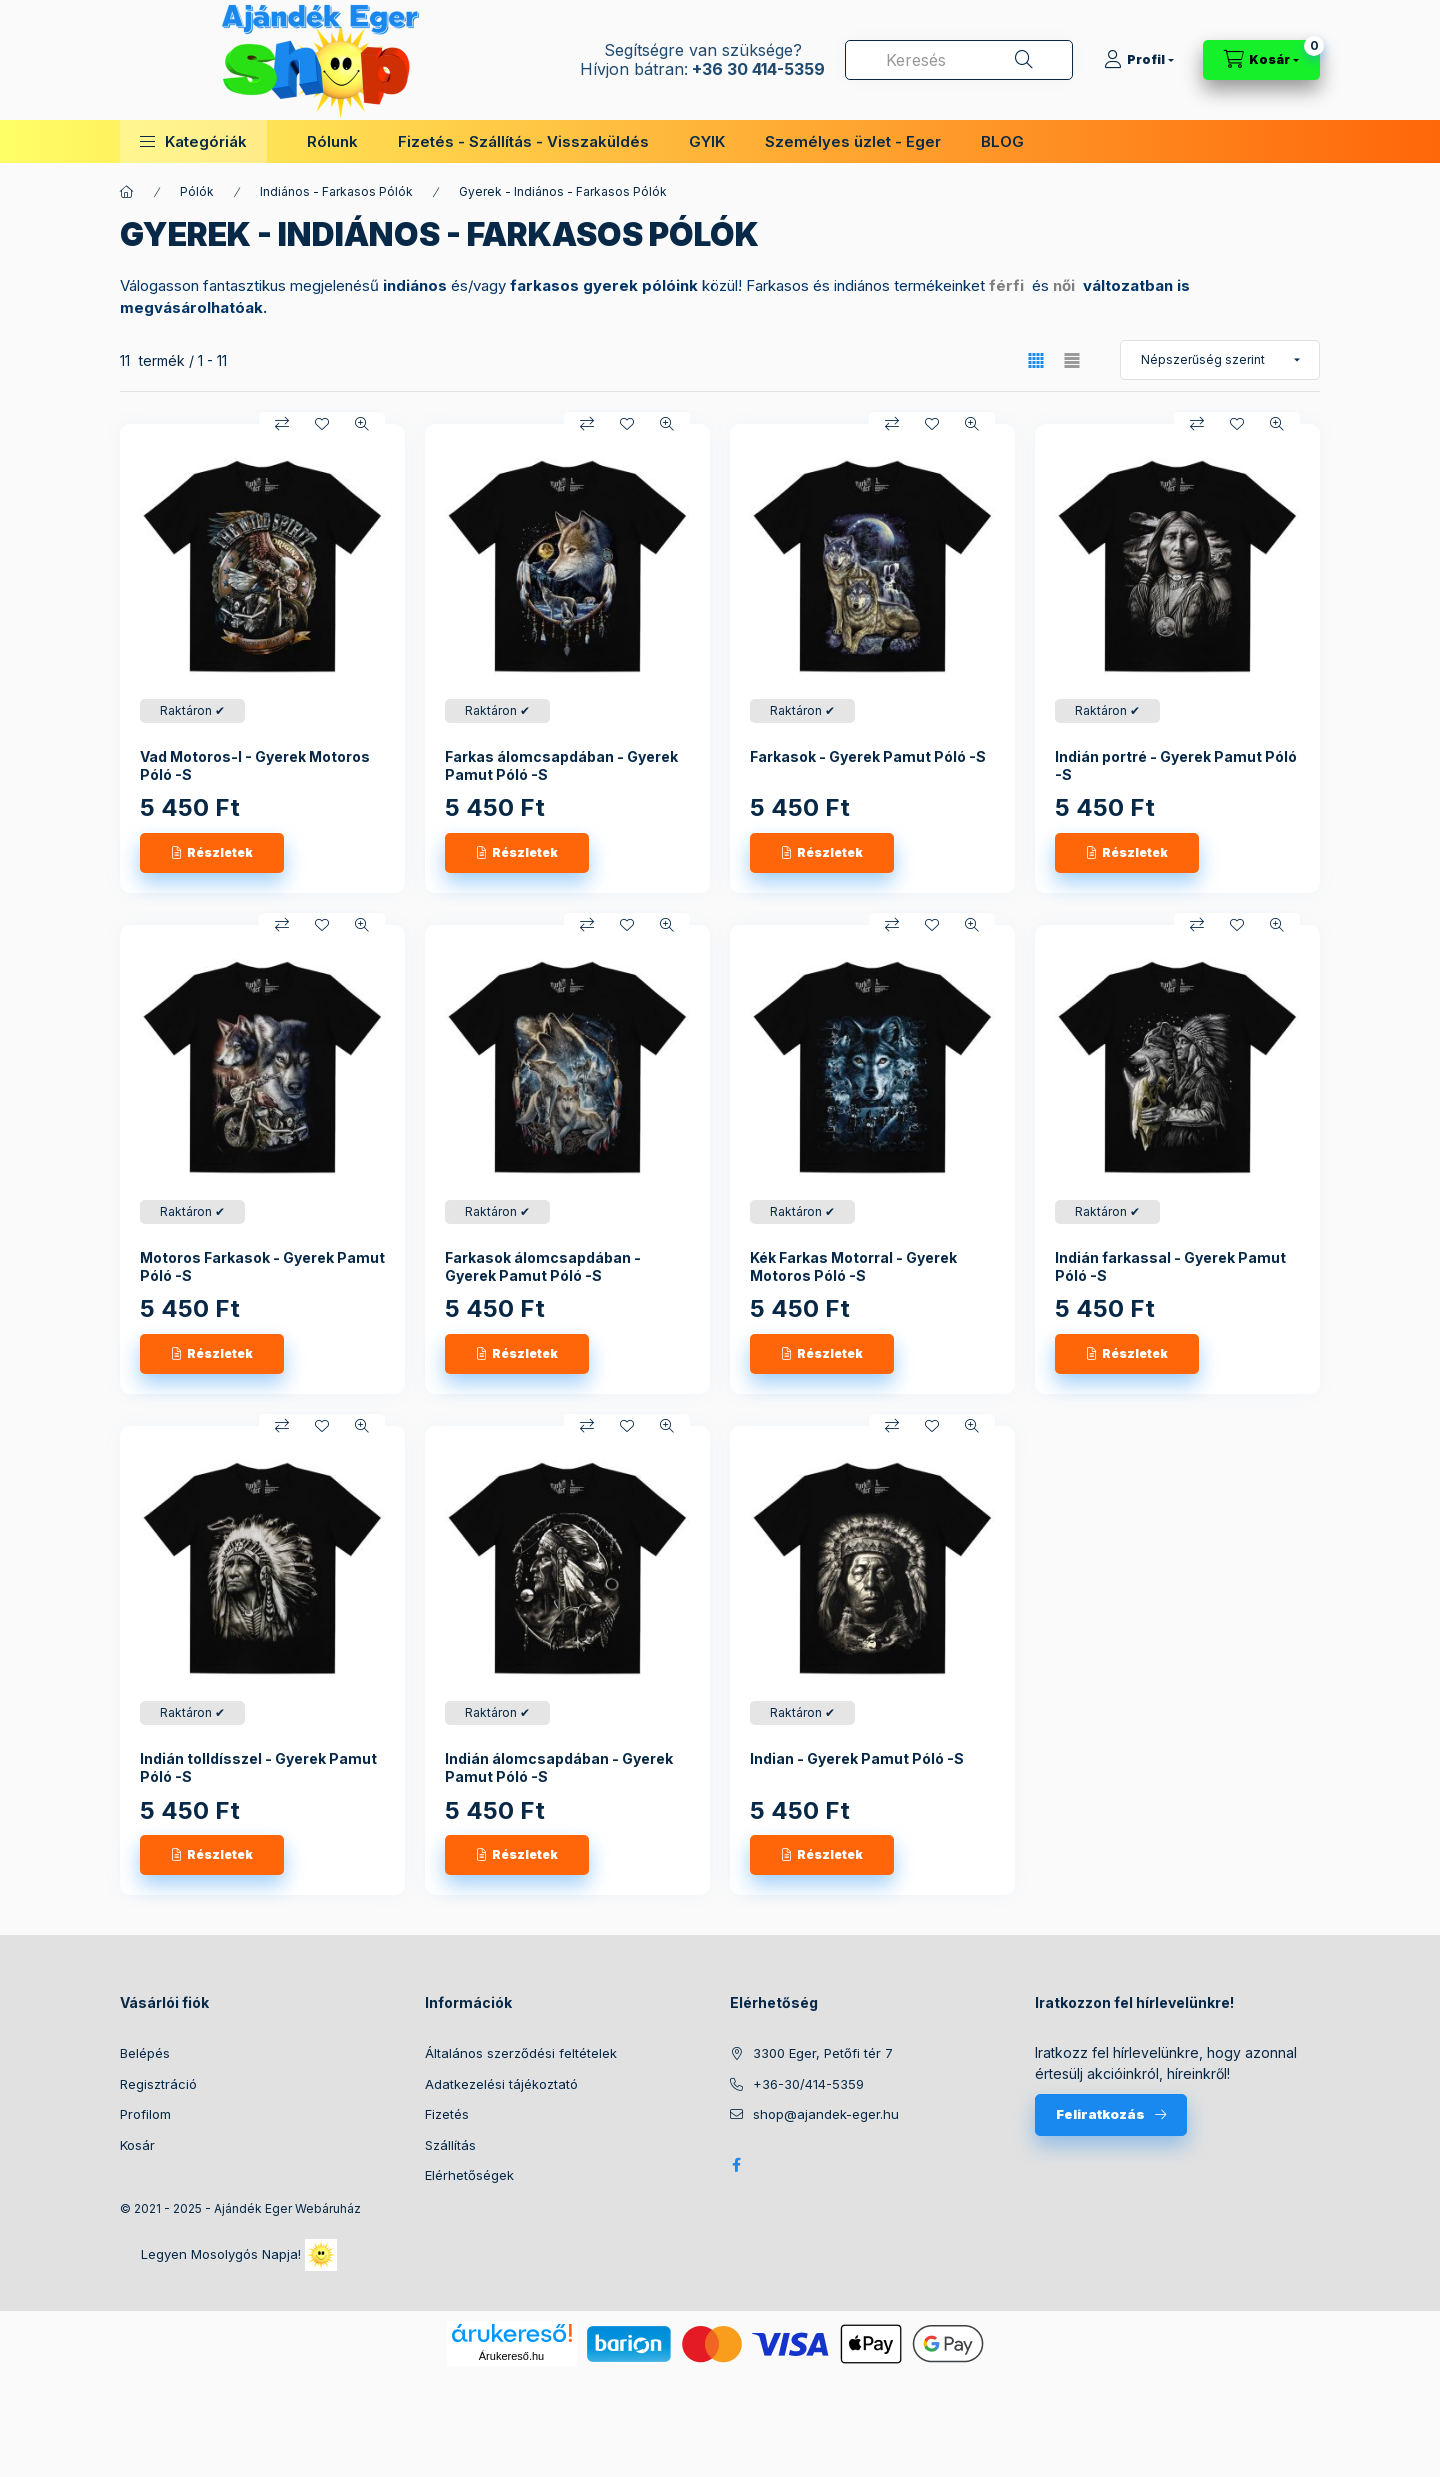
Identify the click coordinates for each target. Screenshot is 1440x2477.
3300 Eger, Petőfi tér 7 (823, 2053)
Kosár (137, 2145)
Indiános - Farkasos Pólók (336, 191)
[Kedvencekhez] (322, 424)
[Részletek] (212, 853)
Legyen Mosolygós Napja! (239, 2255)
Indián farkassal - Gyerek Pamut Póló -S (1170, 1266)
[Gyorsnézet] (362, 424)
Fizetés (447, 2114)
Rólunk (332, 141)
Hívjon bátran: (634, 69)
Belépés (145, 2053)
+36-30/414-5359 (808, 2084)
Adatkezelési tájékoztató (501, 2084)
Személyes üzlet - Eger (853, 141)
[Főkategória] (127, 192)
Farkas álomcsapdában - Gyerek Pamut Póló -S (561, 765)
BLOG (1002, 141)
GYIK (707, 141)
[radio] (1072, 360)
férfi (1006, 285)
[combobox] (959, 60)
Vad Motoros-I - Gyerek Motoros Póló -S (255, 765)
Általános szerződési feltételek (521, 2053)
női (1064, 285)
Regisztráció (158, 2084)
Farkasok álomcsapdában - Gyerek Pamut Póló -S (543, 1266)
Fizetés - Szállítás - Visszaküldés (523, 141)
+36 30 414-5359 (756, 69)
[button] (193, 141)
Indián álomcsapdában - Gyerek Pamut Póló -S (559, 1767)
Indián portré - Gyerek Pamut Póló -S (1176, 765)
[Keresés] (1024, 60)
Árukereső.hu (511, 2356)
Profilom (145, 2114)
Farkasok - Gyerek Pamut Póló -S (868, 756)
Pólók (197, 191)
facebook (736, 2165)
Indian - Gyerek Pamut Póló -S (857, 1758)
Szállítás (450, 2145)
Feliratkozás (1100, 2114)
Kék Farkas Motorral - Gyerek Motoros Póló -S (853, 1266)
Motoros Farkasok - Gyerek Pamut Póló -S (262, 1266)
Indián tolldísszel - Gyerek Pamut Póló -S (258, 1767)
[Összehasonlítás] (282, 424)
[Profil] (1139, 60)
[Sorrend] (1220, 360)
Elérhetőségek (469, 2175)
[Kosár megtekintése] (1261, 60)
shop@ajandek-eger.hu (826, 2114)
